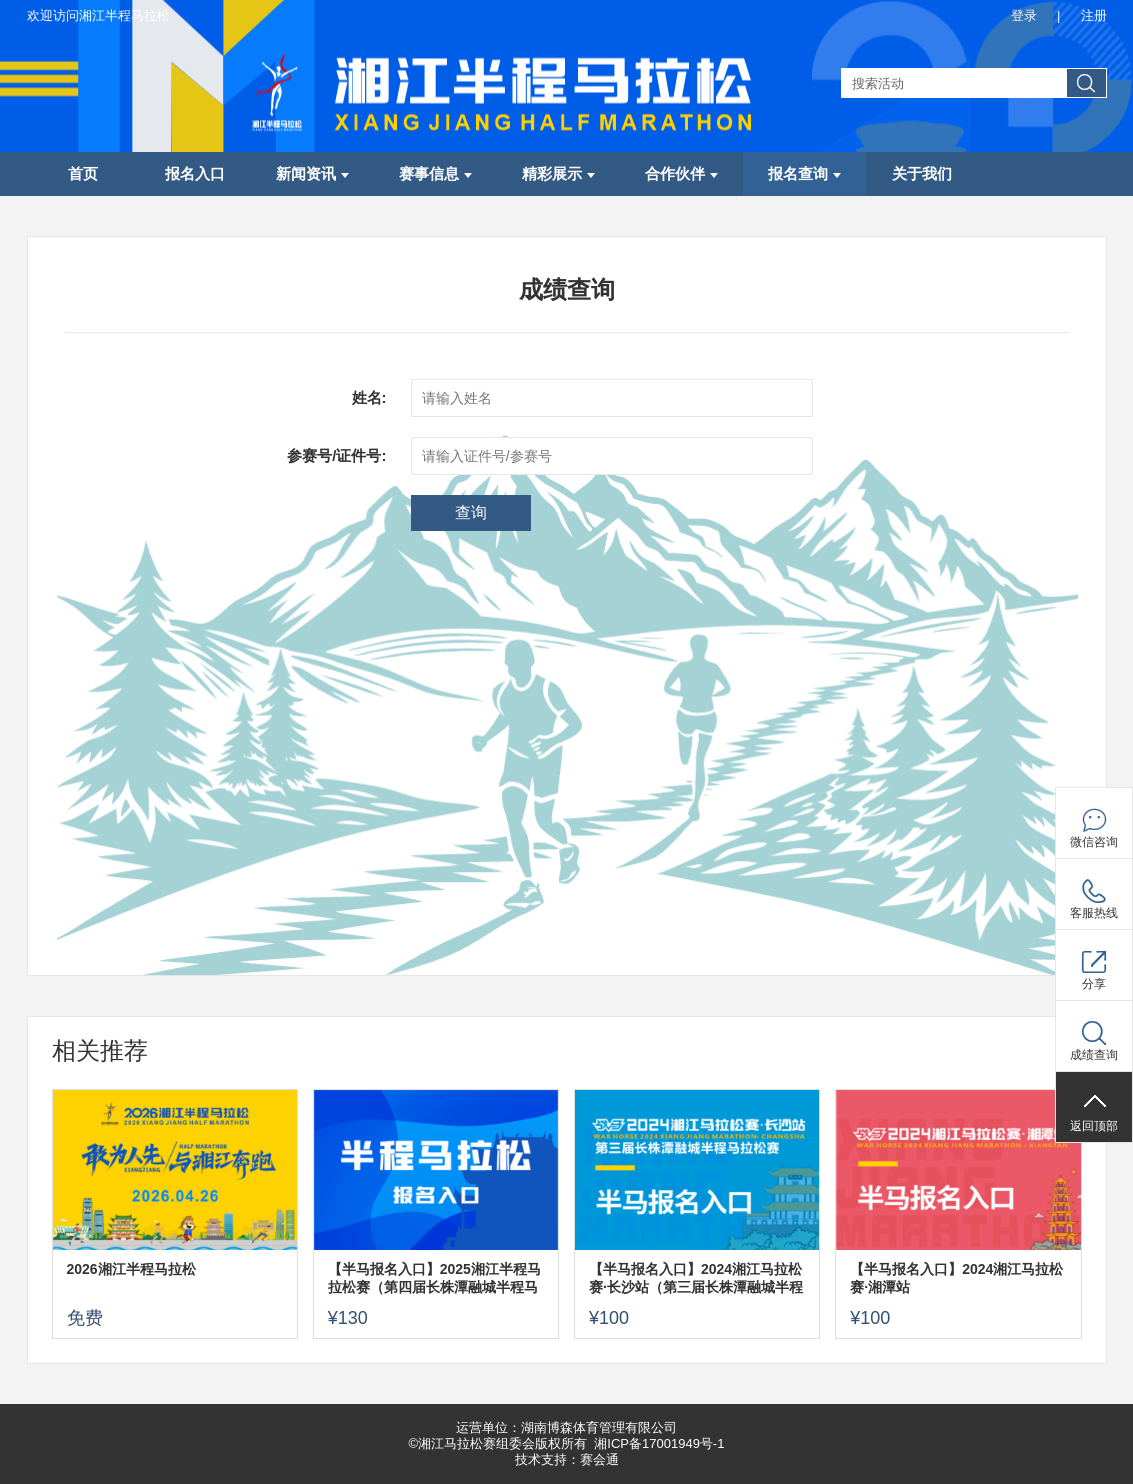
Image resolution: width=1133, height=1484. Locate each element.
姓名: (369, 397)
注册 (1094, 15)
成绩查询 (1094, 1055)
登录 (1024, 15)
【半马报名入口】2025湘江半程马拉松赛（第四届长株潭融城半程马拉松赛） (434, 1278)
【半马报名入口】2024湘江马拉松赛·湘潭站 (956, 1278)
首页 (83, 174)
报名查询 (804, 174)
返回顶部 (1094, 1126)
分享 (1094, 984)
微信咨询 (1094, 842)
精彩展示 (558, 174)
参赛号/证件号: (336, 455)
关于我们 (922, 174)
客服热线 (1094, 913)
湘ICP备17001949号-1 (659, 1443)
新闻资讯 (312, 174)
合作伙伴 (681, 174)
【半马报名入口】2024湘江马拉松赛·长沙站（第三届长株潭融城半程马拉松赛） (696, 1278)
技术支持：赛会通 (567, 1459)
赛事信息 (435, 174)
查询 (471, 512)
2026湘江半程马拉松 (131, 1269)
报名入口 (195, 174)
